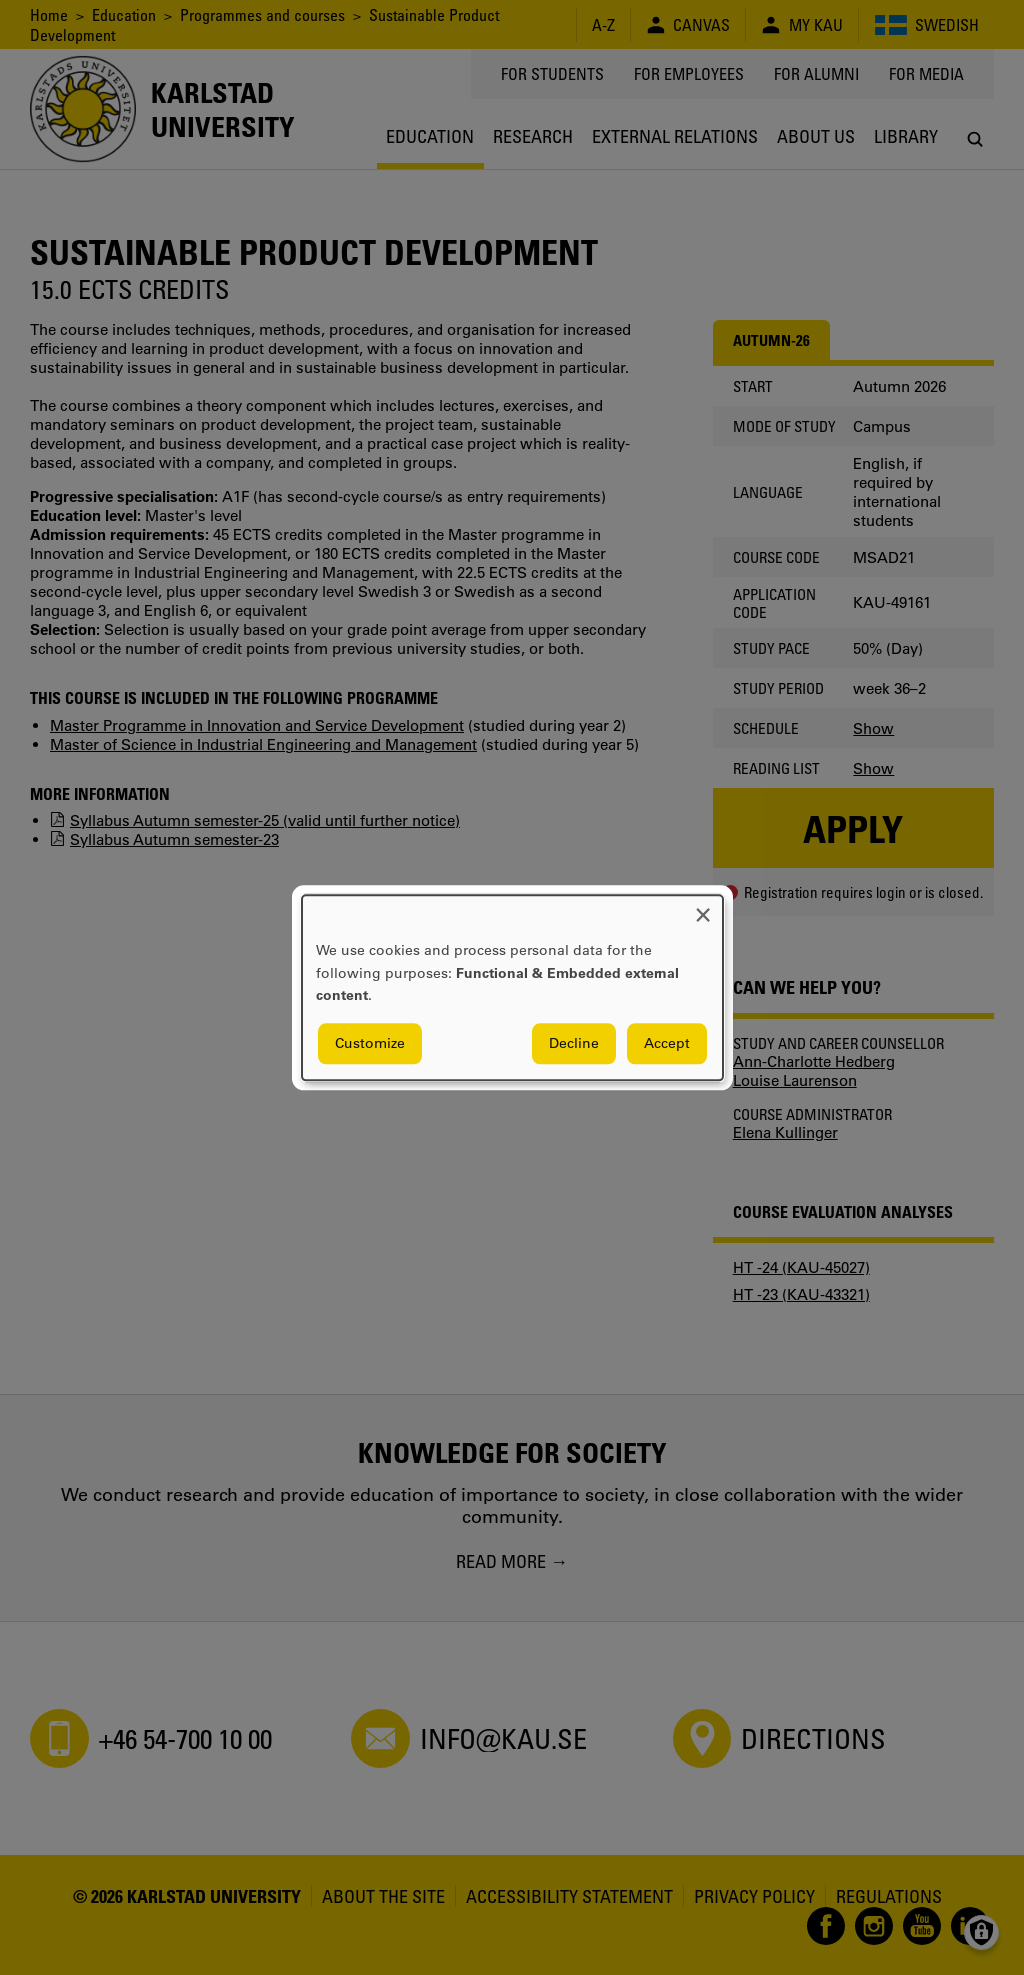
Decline (574, 1043)
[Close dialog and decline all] (703, 907)
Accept (667, 1043)
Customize (370, 1043)
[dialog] (512, 987)
